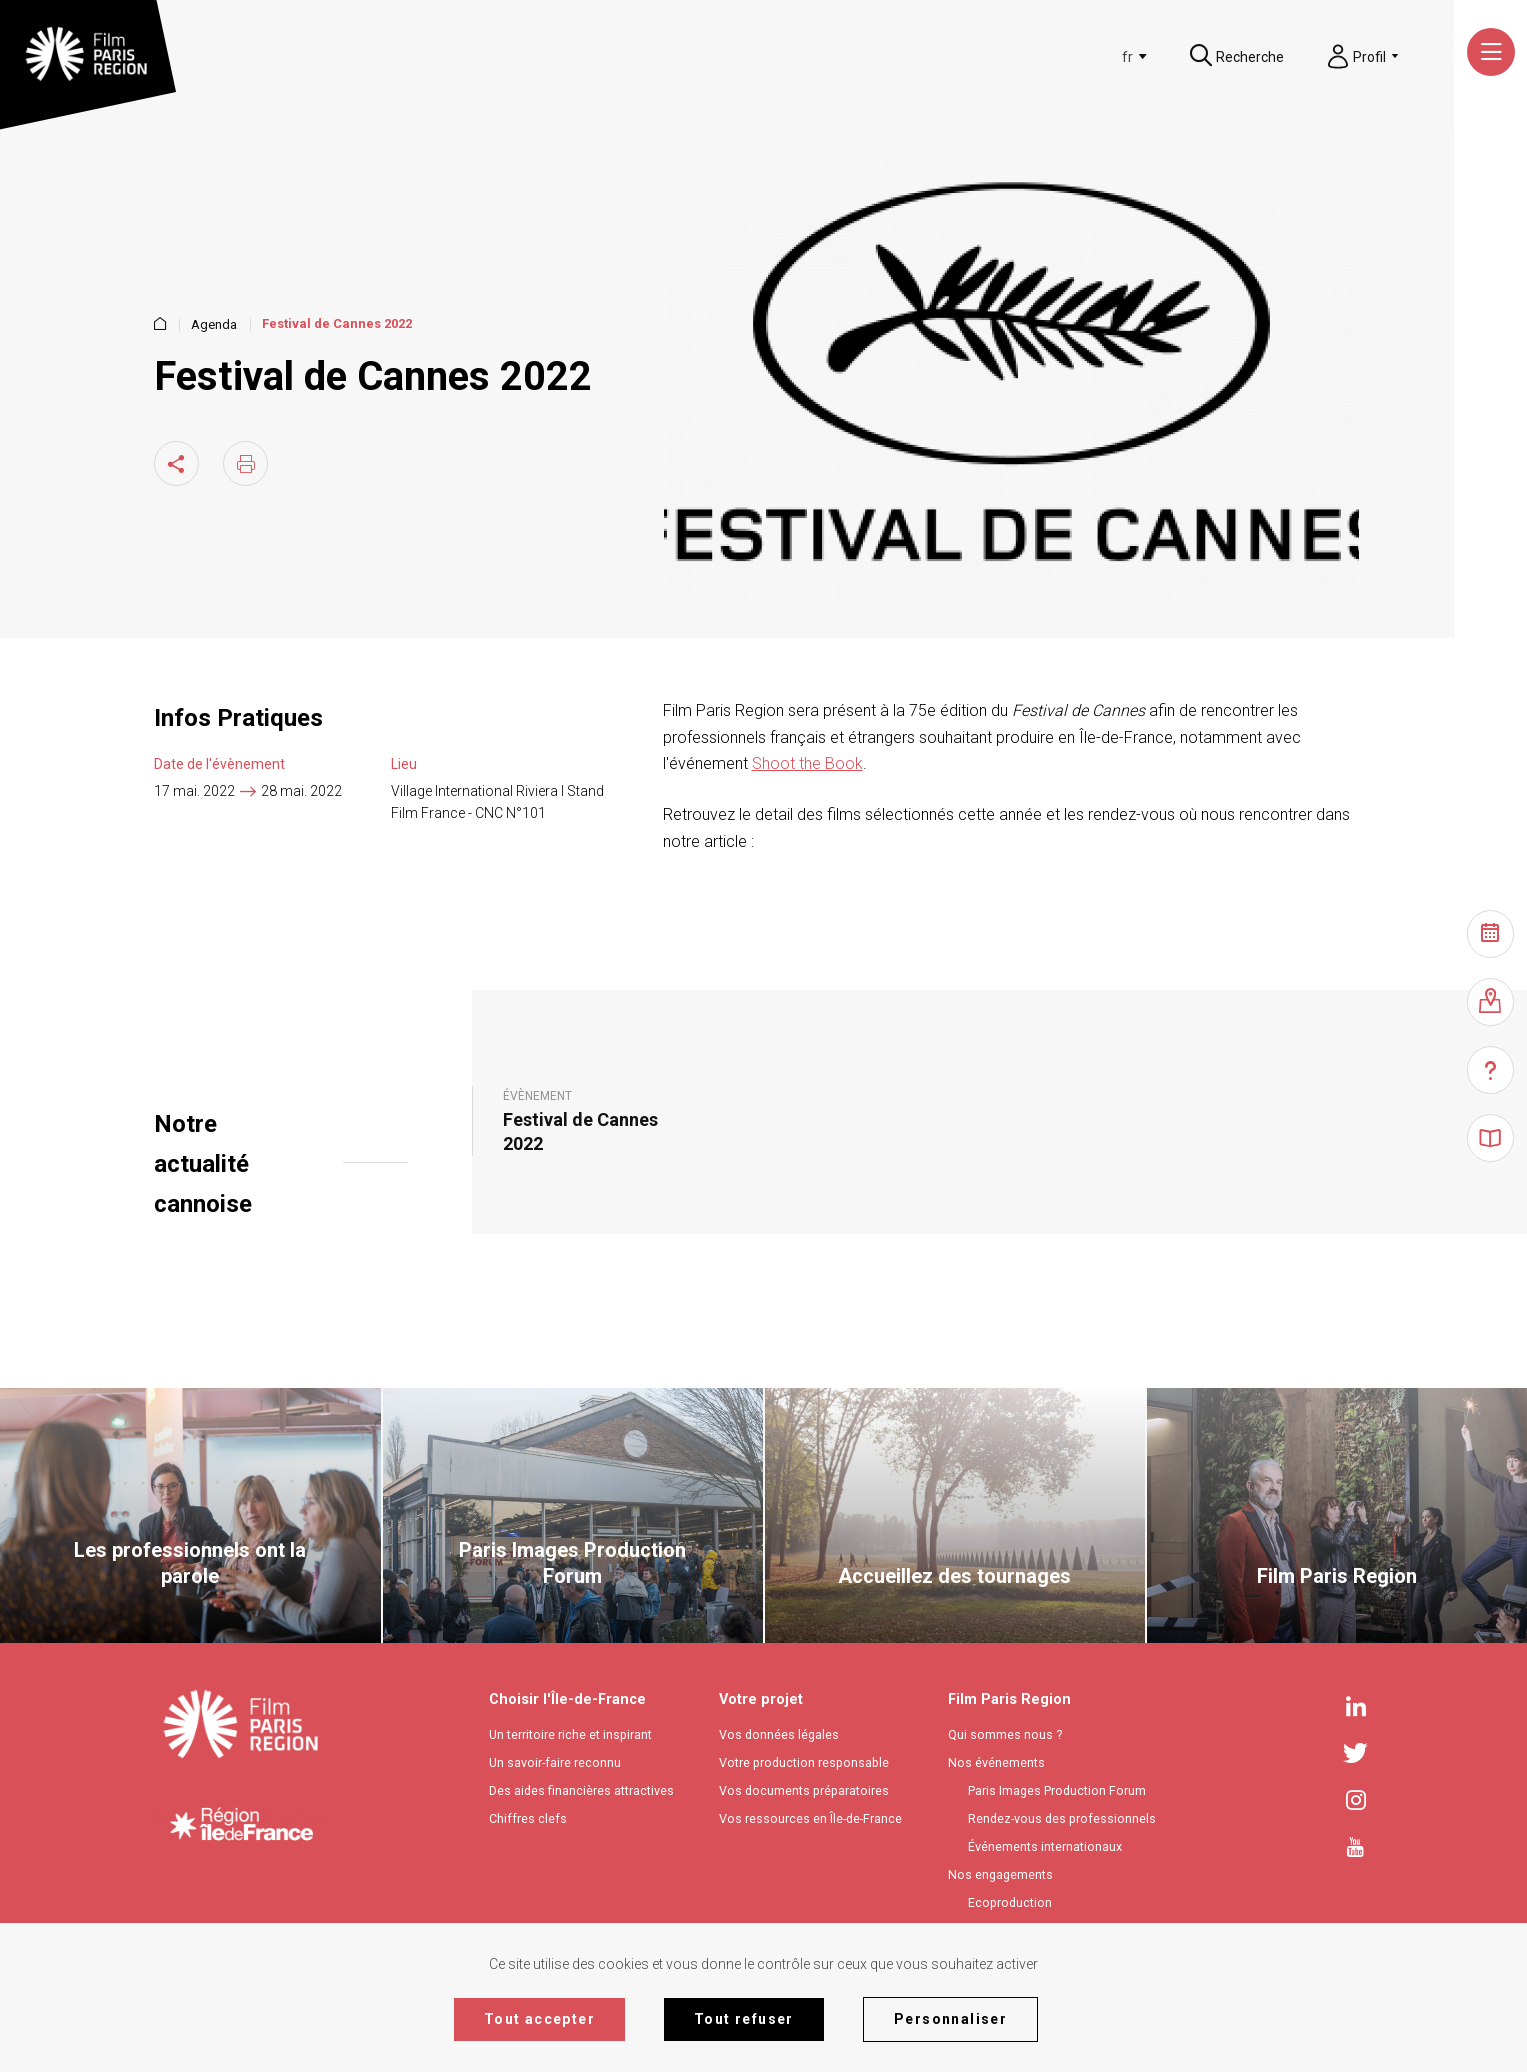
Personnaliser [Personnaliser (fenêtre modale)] (950, 2019)
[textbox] (1096, 57)
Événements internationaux (1045, 1846)
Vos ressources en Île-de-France (810, 1818)
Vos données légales (779, 1734)
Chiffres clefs (528, 1818)
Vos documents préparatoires (804, 1790)
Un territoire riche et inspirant (570, 1734)
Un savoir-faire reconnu (555, 1762)
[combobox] (1099, 57)
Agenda (214, 324)
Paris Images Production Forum (1057, 1790)
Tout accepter (539, 2019)
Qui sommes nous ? (1005, 1734)
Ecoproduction (1010, 1902)
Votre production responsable (804, 1762)
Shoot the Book (807, 763)
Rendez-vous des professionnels (1062, 1818)
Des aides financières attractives (581, 1790)
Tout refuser (744, 2019)
